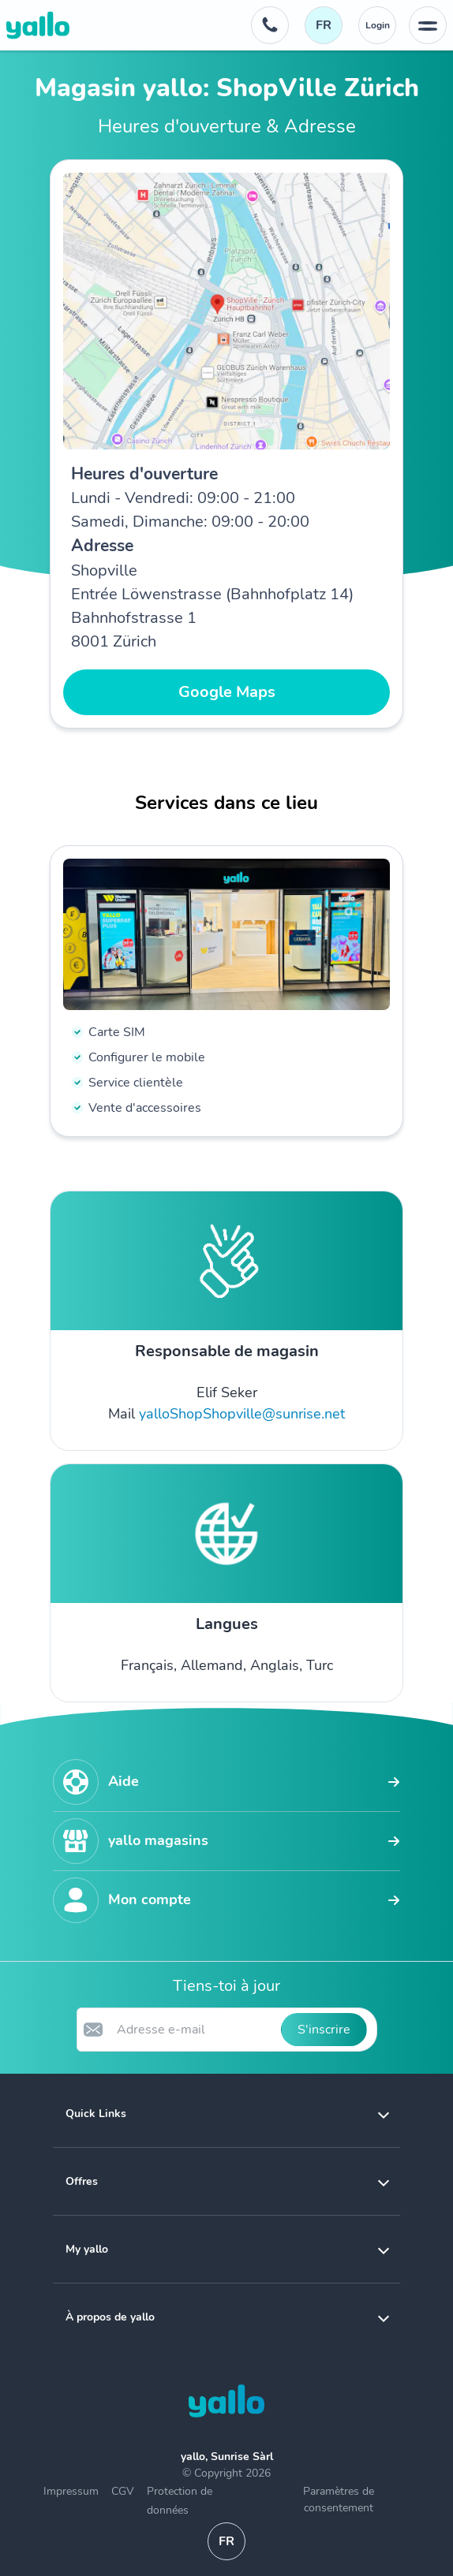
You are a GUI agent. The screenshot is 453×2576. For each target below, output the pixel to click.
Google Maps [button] (226, 692)
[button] (226, 2113)
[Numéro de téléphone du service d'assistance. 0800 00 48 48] (269, 25)
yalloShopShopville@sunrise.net (242, 1413)
